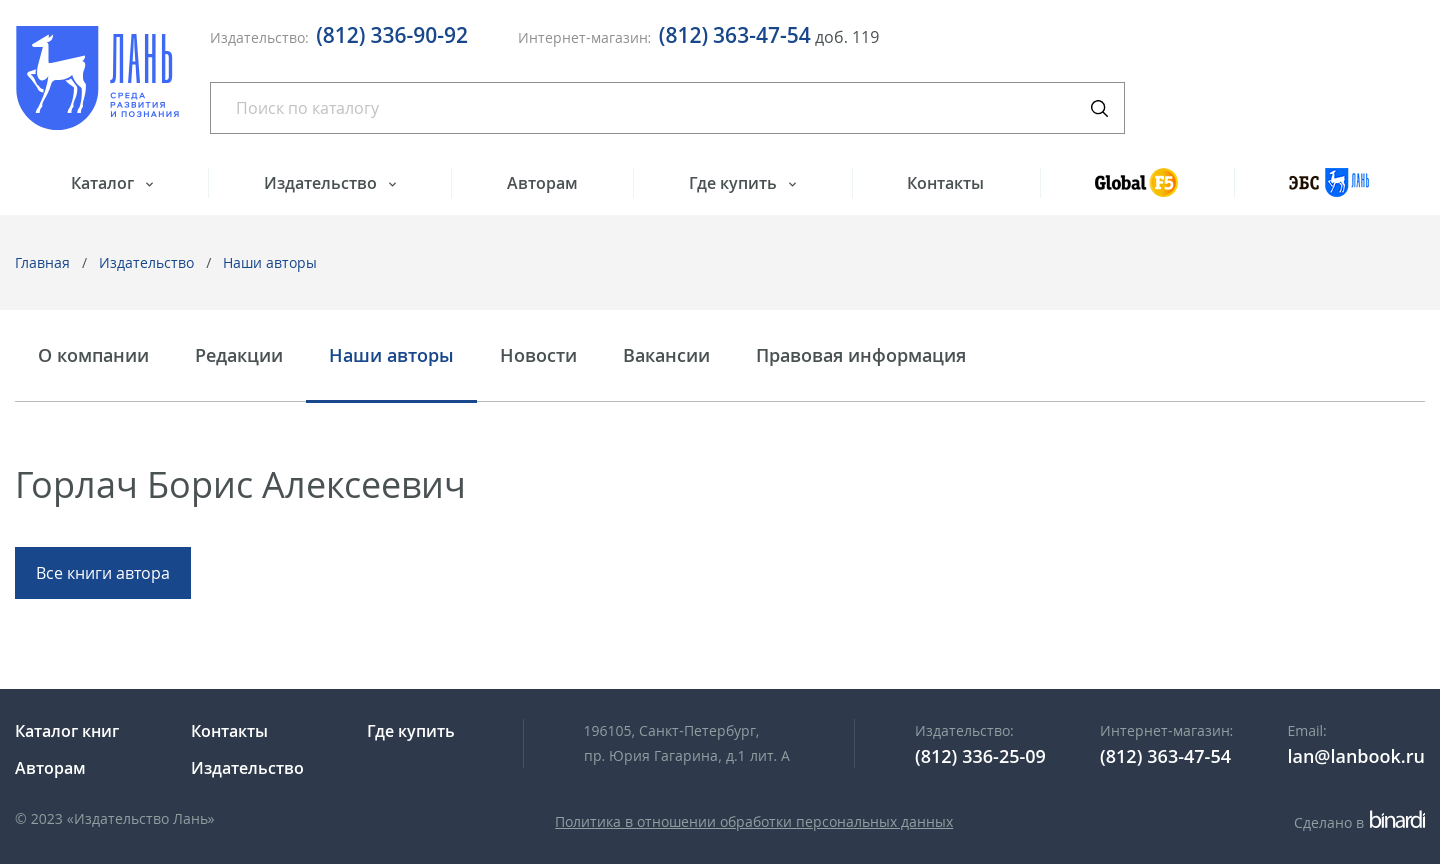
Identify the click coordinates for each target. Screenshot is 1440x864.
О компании (93, 356)
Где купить (735, 183)
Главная (42, 262)
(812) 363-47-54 (735, 35)
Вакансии (666, 356)
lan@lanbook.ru (1356, 756)
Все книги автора (103, 573)
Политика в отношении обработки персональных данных (754, 821)
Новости (538, 356)
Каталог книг (67, 731)
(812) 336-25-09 (980, 756)
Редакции (239, 356)
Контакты (945, 183)
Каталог (104, 183)
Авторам (542, 183)
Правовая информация (861, 356)
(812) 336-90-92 (392, 35)
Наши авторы (270, 262)
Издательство (322, 183)
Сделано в (1359, 822)
